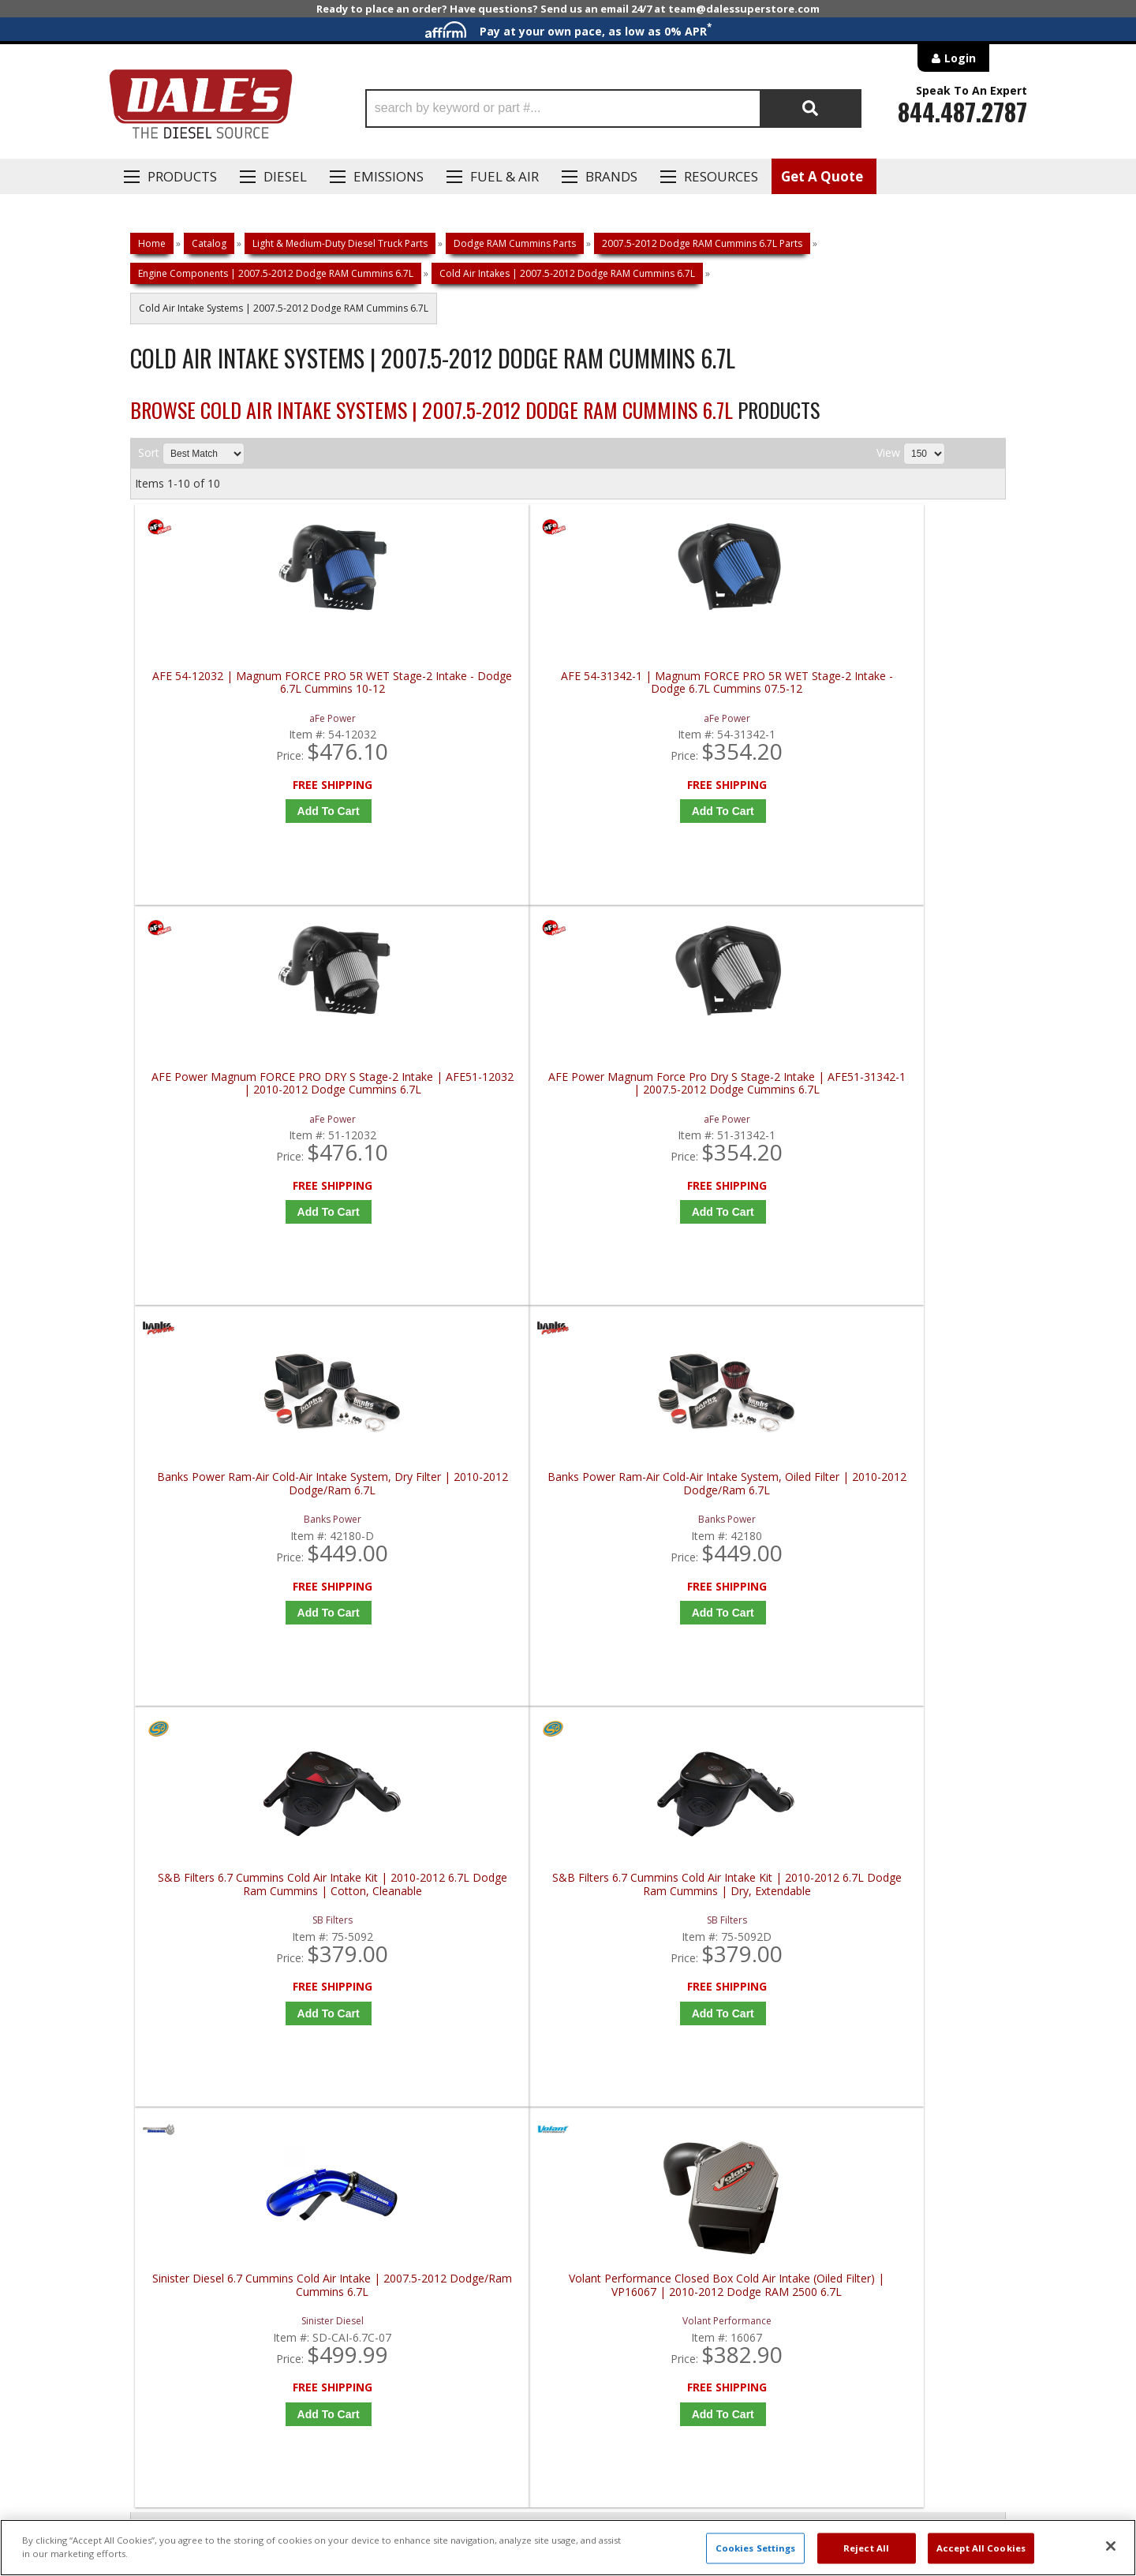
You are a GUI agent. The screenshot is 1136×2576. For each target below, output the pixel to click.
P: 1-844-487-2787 (179, 2019)
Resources (721, 176)
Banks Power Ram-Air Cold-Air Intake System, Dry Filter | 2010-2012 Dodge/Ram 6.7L (244, 1115)
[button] (613, 108)
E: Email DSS (159, 2065)
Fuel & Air (504, 176)
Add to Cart (248, 811)
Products (182, 176)
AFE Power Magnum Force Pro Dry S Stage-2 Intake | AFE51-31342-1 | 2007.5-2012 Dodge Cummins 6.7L (901, 689)
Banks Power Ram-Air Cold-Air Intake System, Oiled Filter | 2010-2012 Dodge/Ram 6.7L (463, 1115)
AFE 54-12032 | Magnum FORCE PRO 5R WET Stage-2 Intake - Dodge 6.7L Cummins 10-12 (244, 689)
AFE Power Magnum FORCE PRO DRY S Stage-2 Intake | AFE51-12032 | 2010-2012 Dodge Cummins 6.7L (682, 689)
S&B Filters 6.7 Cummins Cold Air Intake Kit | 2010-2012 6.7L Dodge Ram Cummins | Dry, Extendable (901, 1115)
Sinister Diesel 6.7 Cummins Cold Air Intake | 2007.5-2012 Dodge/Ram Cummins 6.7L (244, 1541)
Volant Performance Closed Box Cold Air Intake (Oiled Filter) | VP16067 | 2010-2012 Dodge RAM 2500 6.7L (463, 1541)
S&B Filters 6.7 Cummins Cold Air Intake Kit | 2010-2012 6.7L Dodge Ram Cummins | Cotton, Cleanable (682, 1115)
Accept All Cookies (981, 2548)
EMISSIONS (388, 176)
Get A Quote (822, 176)
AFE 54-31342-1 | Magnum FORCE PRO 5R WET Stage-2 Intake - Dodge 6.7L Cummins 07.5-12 (463, 689)
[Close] (1110, 2546)
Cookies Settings (756, 2548)
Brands (611, 176)
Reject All (866, 2548)
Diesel (285, 176)
